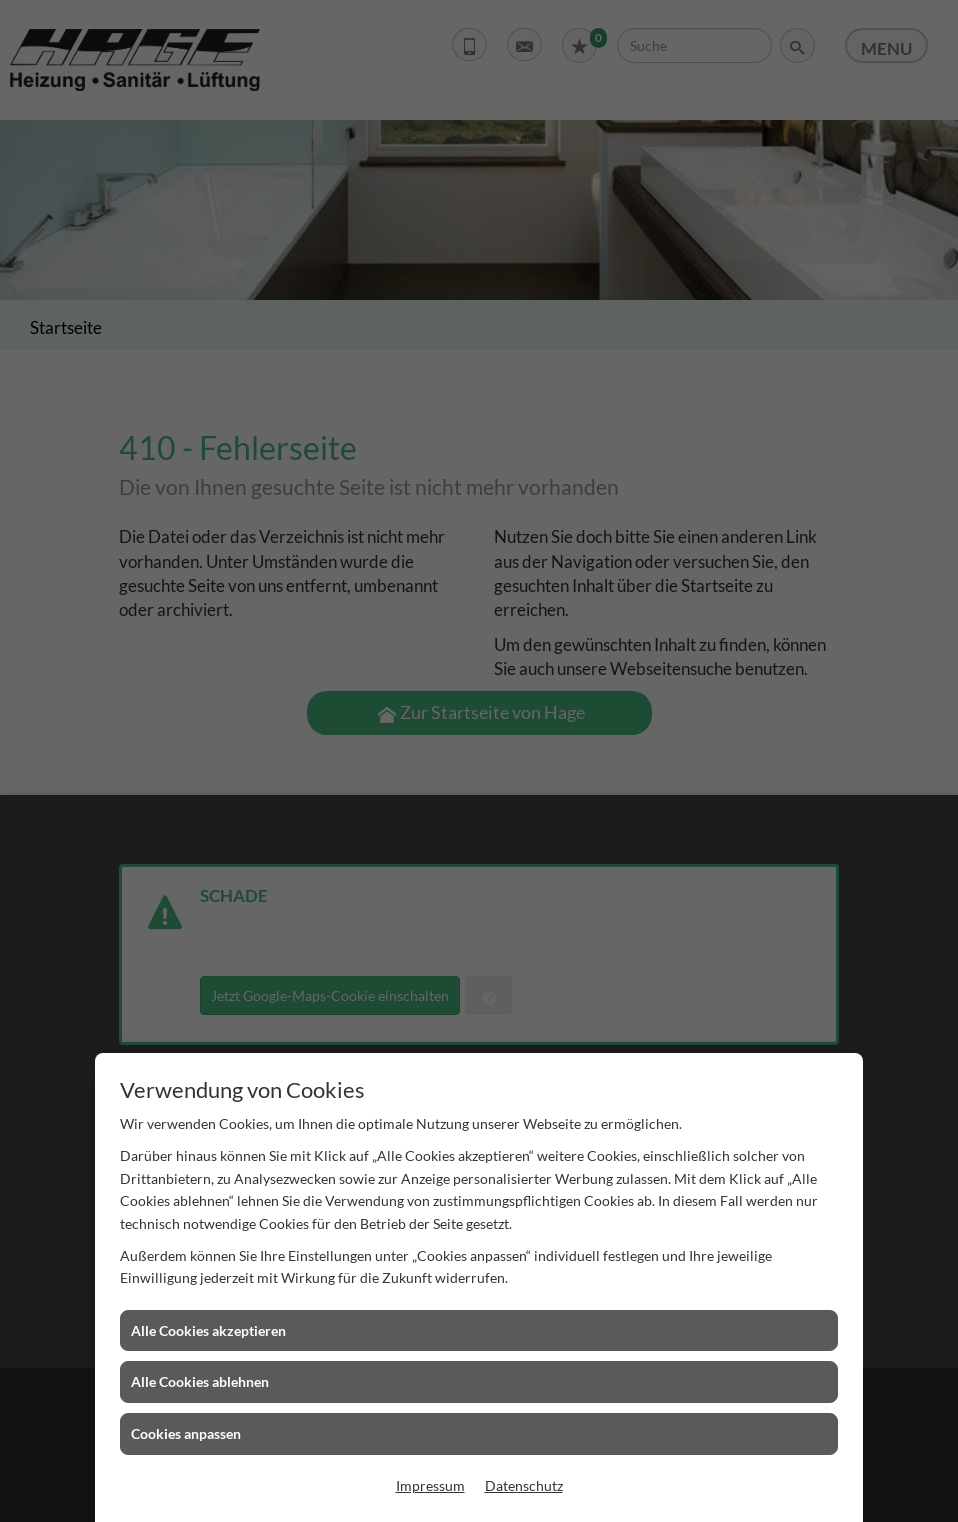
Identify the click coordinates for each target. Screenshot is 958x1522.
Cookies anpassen (186, 1433)
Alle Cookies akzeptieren (208, 1330)
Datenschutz (524, 1485)
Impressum (430, 1485)
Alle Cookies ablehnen (200, 1381)
